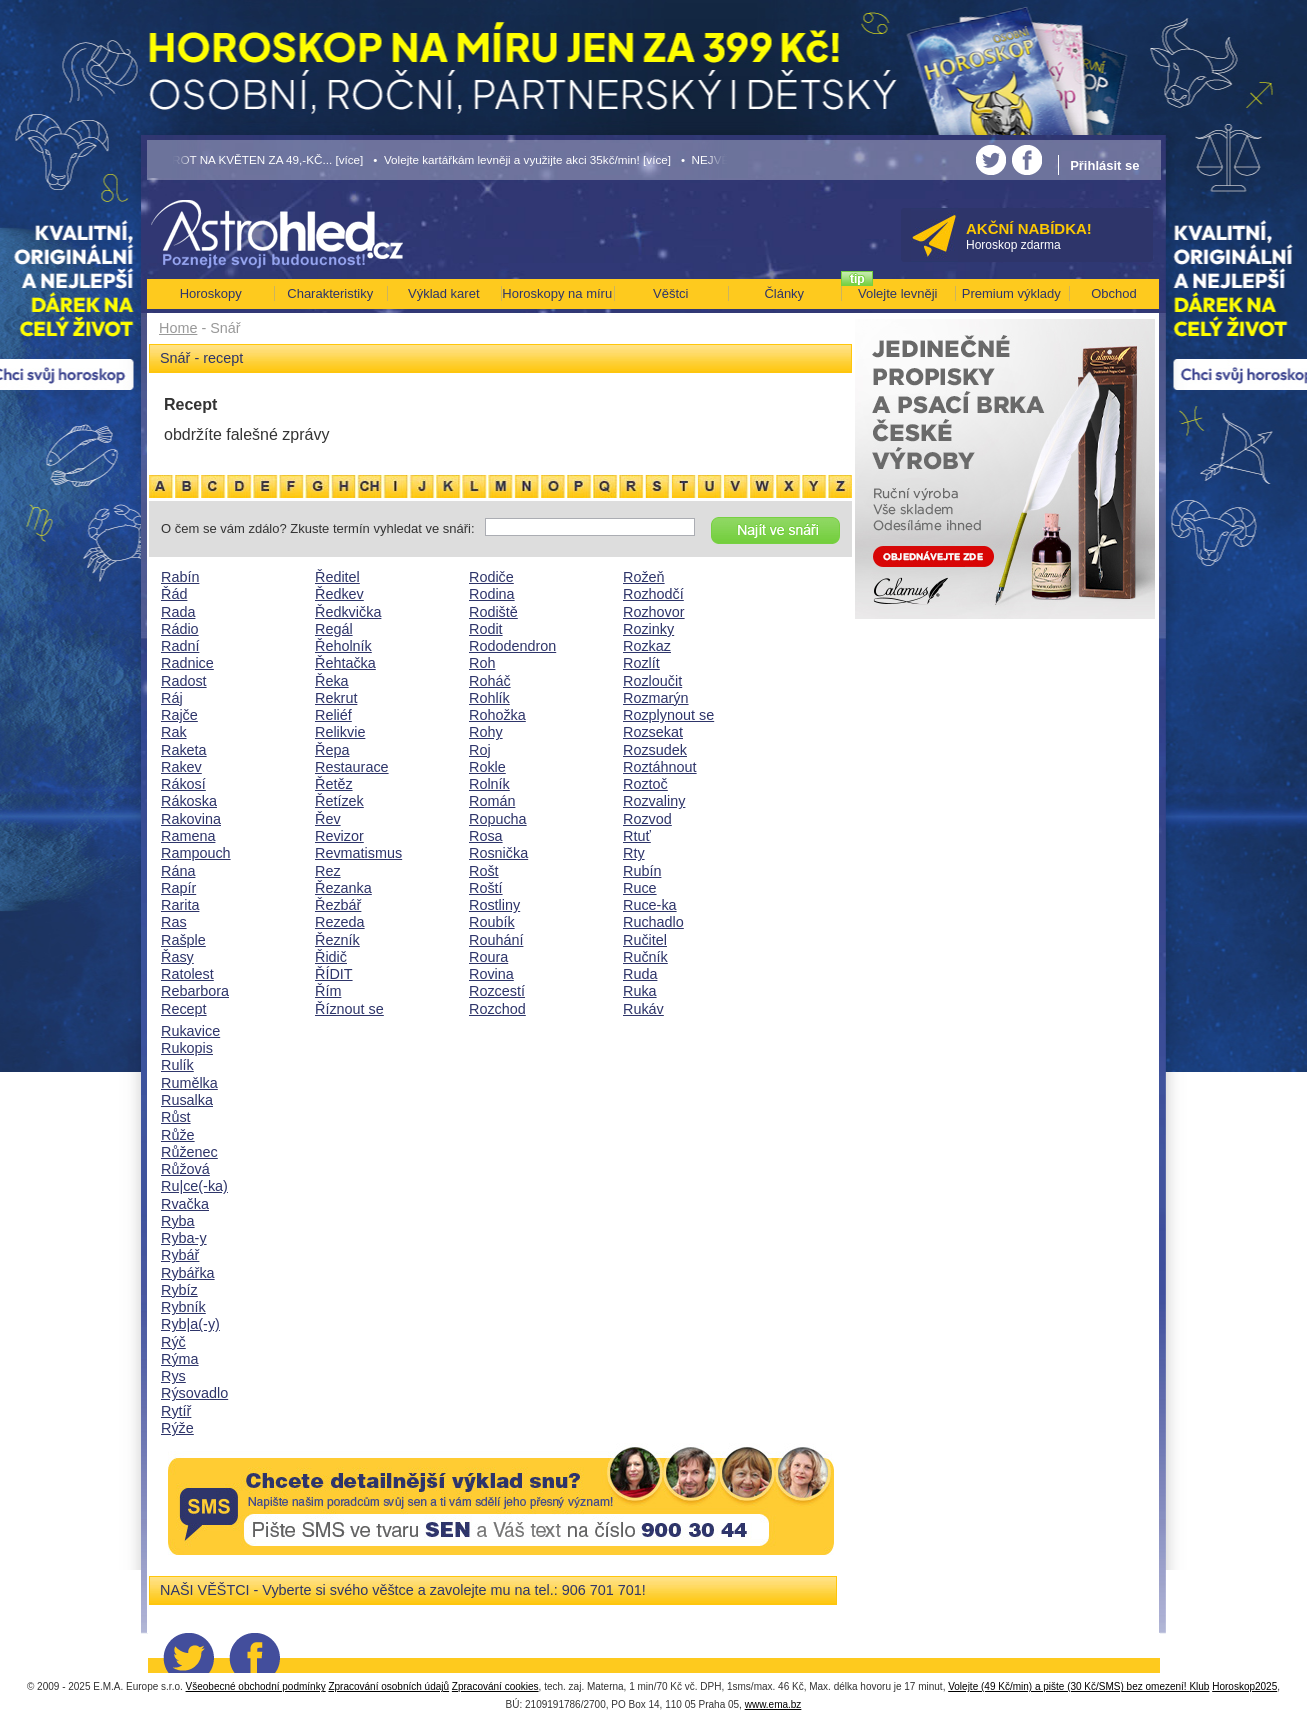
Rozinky (648, 629)
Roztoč (645, 784)
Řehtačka (345, 663)
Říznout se (349, 1009)
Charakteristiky (330, 293)
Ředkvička (348, 612)
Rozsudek (655, 750)
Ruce (640, 888)
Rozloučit (652, 681)
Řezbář (338, 905)
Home (178, 328)
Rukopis (187, 1048)
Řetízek (339, 801)
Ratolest (187, 974)
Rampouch (196, 853)
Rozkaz (647, 646)
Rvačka (185, 1204)
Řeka (332, 681)
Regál (334, 629)
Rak (174, 732)
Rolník (489, 784)
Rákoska (189, 801)
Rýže (177, 1428)
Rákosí (183, 784)
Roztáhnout (660, 767)
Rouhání (496, 940)
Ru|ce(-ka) (194, 1186)
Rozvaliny (654, 801)
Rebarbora (195, 991)
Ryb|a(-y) (190, 1324)
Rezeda (340, 922)
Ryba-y (184, 1238)
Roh (482, 663)
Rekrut (336, 698)
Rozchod (497, 1009)
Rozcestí (497, 991)
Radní (180, 646)
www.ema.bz (773, 1704)
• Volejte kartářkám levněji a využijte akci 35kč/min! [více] (522, 159)
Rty (634, 853)
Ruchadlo (653, 922)
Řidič (331, 957)
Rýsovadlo (194, 1393)
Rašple (183, 940)
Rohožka (497, 715)
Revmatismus (358, 853)
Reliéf (333, 715)
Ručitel (645, 940)
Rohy (486, 732)
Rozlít (641, 663)
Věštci (670, 293)
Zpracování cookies (495, 1686)
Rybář (180, 1255)
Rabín (180, 577)
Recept (184, 1009)
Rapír (178, 888)
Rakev (181, 767)
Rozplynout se (668, 715)
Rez (328, 871)
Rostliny (494, 905)
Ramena (188, 836)
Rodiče (491, 577)
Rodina (492, 594)
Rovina (491, 974)
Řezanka (343, 888)
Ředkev (339, 594)
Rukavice (190, 1031)
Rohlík (489, 698)
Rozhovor (654, 612)
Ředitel (337, 577)
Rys (173, 1376)
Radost (184, 681)
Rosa (486, 836)
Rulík (177, 1065)
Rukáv (643, 1009)
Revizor (339, 836)
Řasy (177, 957)
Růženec (189, 1152)
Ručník (645, 957)
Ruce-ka (650, 905)
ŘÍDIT (334, 974)
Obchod (1114, 293)
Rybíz (179, 1290)
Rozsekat (653, 732)
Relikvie (340, 732)
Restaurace (352, 767)
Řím (328, 991)
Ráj (172, 698)
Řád (174, 594)
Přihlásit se (1104, 165)
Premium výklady (1011, 293)
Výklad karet (444, 293)
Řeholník (343, 646)
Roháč (490, 681)
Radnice (187, 663)
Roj (480, 750)
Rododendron (512, 646)
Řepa (332, 750)
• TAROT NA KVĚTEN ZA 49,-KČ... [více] (256, 159)
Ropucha (498, 819)
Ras (174, 922)
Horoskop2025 (1244, 1686)
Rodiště (493, 612)
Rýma (180, 1359)
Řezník (337, 940)
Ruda (640, 974)
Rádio (180, 629)
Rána (178, 871)
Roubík (492, 922)
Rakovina (191, 819)
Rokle (487, 767)
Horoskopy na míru (557, 293)
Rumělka (189, 1083)
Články (784, 293)
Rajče (179, 715)
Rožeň (644, 577)
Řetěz (334, 784)
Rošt (484, 871)
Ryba (178, 1221)
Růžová (185, 1169)
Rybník (183, 1307)
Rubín (642, 871)
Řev (328, 819)
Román (492, 801)
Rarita (180, 905)
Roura (488, 957)
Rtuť (637, 836)
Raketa (184, 750)
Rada (178, 612)
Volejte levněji (898, 293)
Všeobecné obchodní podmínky (256, 1686)
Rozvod (647, 819)
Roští (486, 888)
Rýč (173, 1342)
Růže (178, 1135)
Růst (176, 1117)
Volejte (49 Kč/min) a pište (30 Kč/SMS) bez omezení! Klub (1078, 1686)
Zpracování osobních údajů (388, 1686)
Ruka (640, 991)
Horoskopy (211, 293)
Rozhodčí (653, 594)
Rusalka (187, 1100)
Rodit (486, 629)
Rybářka (188, 1273)
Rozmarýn (656, 698)
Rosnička (498, 853)
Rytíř (176, 1411)
